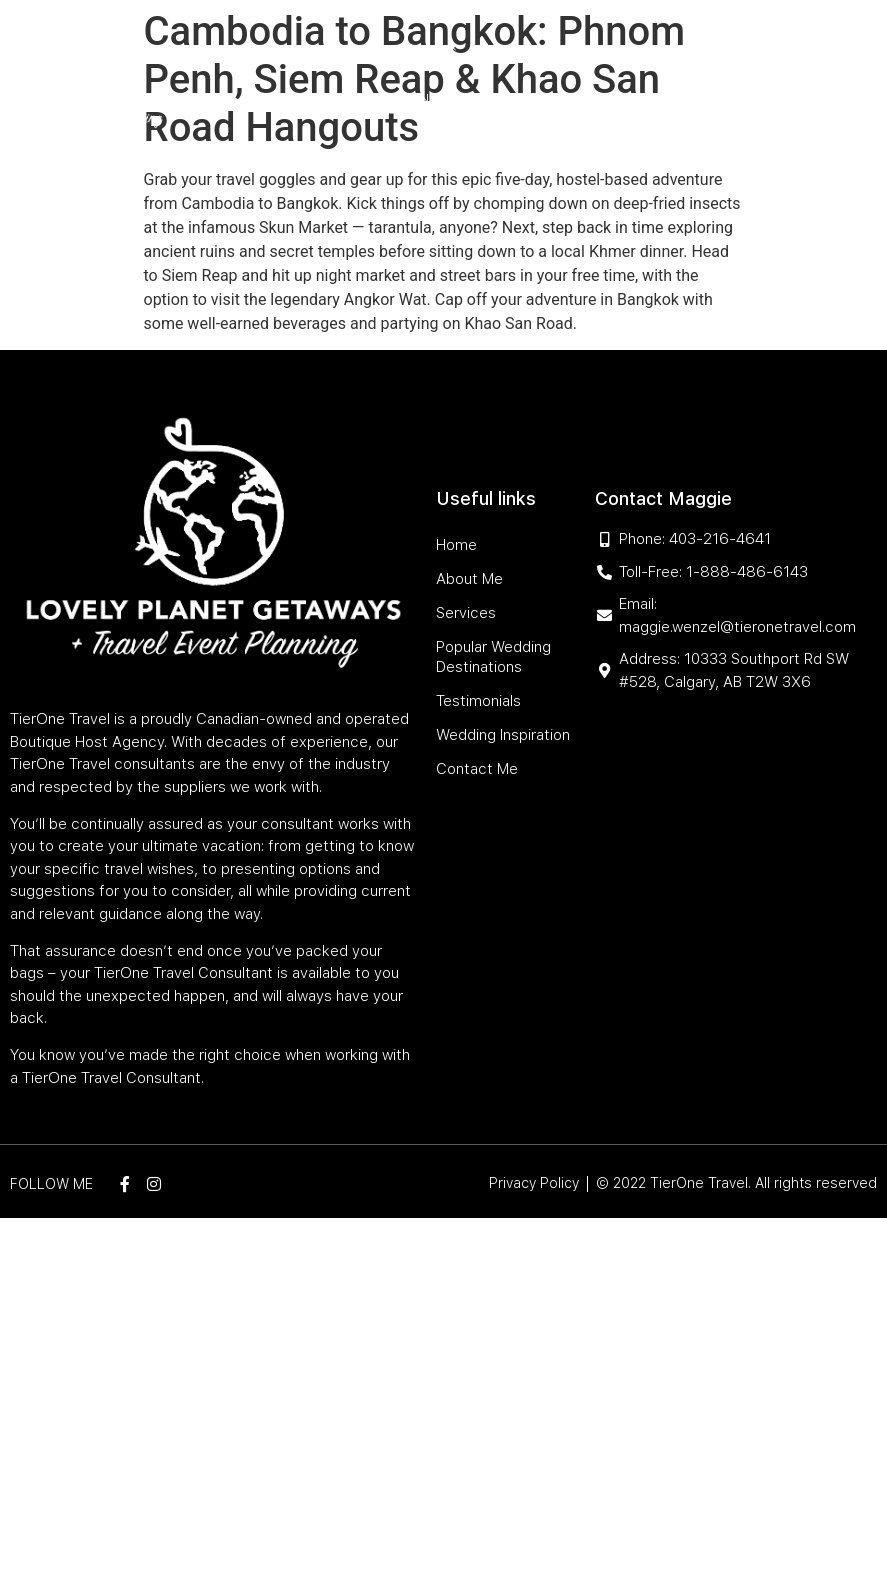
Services (426, 52)
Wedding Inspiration (541, 98)
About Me (350, 52)
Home (285, 52)
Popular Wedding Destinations (589, 52)
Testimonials (409, 98)
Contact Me (667, 98)
